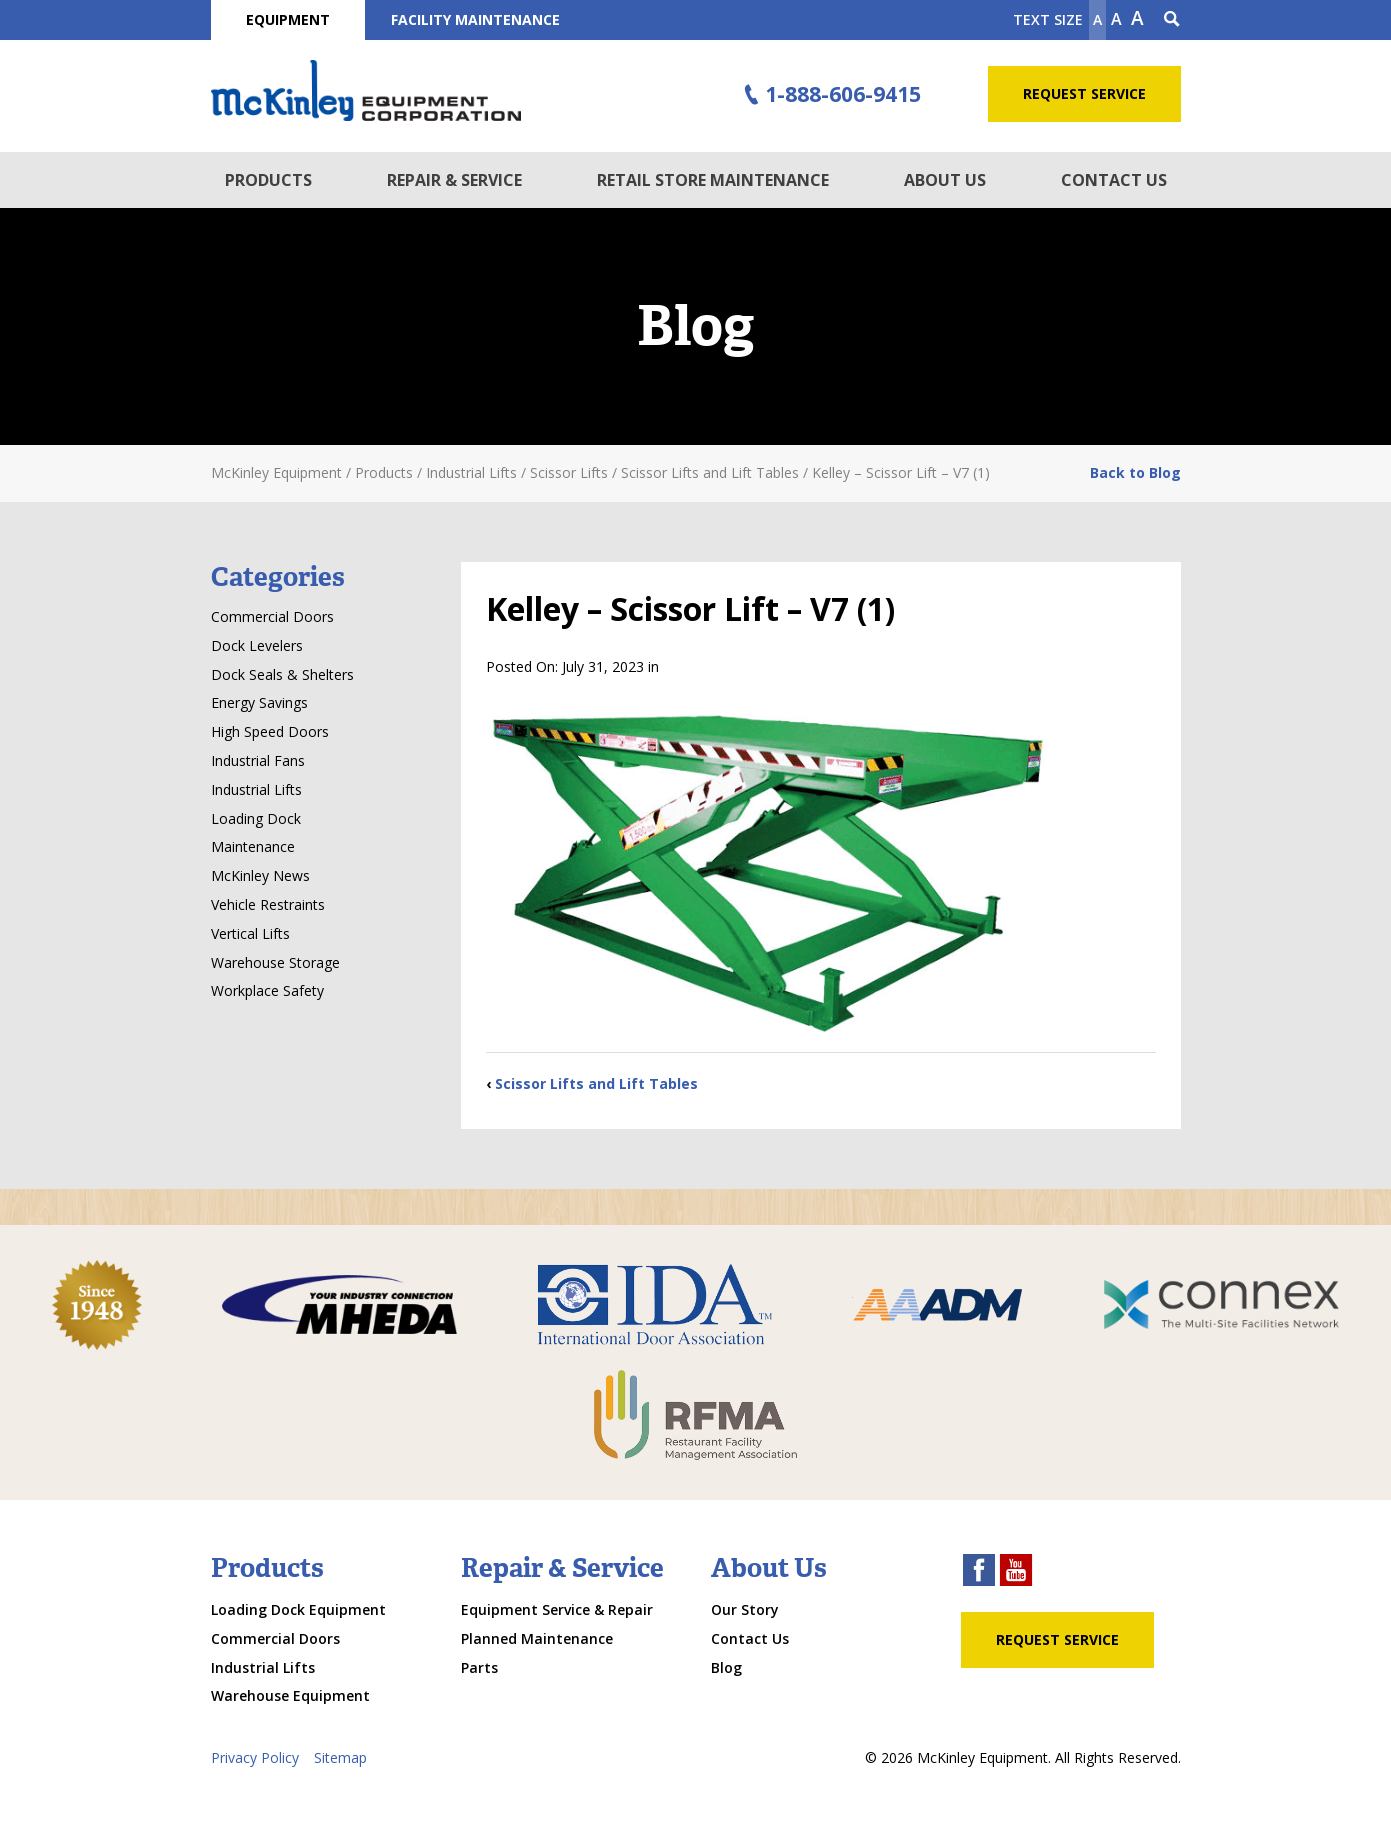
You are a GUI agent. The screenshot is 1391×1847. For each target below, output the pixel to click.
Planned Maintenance (537, 1638)
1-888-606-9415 (829, 95)
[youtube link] (1016, 1572)
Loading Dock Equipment (298, 1609)
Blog (726, 1667)
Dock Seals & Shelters (282, 674)
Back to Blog (1135, 472)
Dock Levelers (257, 645)
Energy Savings (259, 702)
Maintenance (253, 846)
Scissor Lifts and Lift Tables (596, 1083)
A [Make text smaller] (1097, 19)
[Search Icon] (1172, 20)
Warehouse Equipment (290, 1695)
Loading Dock (256, 818)
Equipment (288, 19)
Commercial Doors (272, 616)
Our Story (745, 1609)
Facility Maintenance (475, 19)
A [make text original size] (1116, 19)
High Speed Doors (270, 731)
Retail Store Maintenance (713, 180)
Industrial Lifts (256, 789)
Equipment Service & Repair (557, 1609)
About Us (945, 180)
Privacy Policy (255, 1757)
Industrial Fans (258, 760)
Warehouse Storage (275, 962)
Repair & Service (454, 180)
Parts (479, 1667)
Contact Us (1114, 180)
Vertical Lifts (250, 933)
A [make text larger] (1137, 18)
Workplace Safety (267, 990)
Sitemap (340, 1757)
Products (268, 180)
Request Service (1084, 93)
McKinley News (260, 875)
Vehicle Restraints (268, 904)
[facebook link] (979, 1572)
